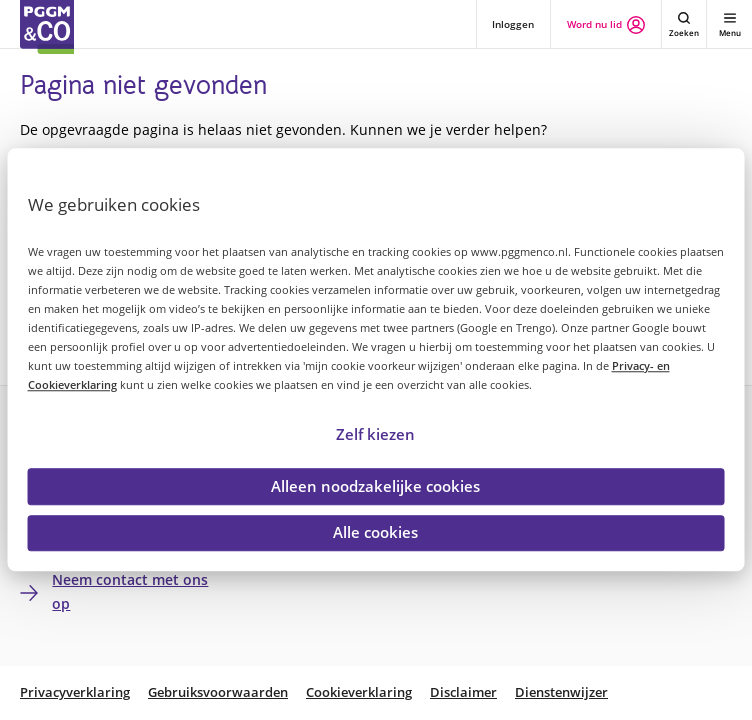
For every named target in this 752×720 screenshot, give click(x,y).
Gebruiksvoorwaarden (218, 692)
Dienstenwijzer (561, 692)
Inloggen (513, 24)
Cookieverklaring (359, 692)
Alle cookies (375, 533)
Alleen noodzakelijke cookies (375, 486)
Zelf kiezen (375, 434)
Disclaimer (463, 692)
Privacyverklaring (75, 692)
